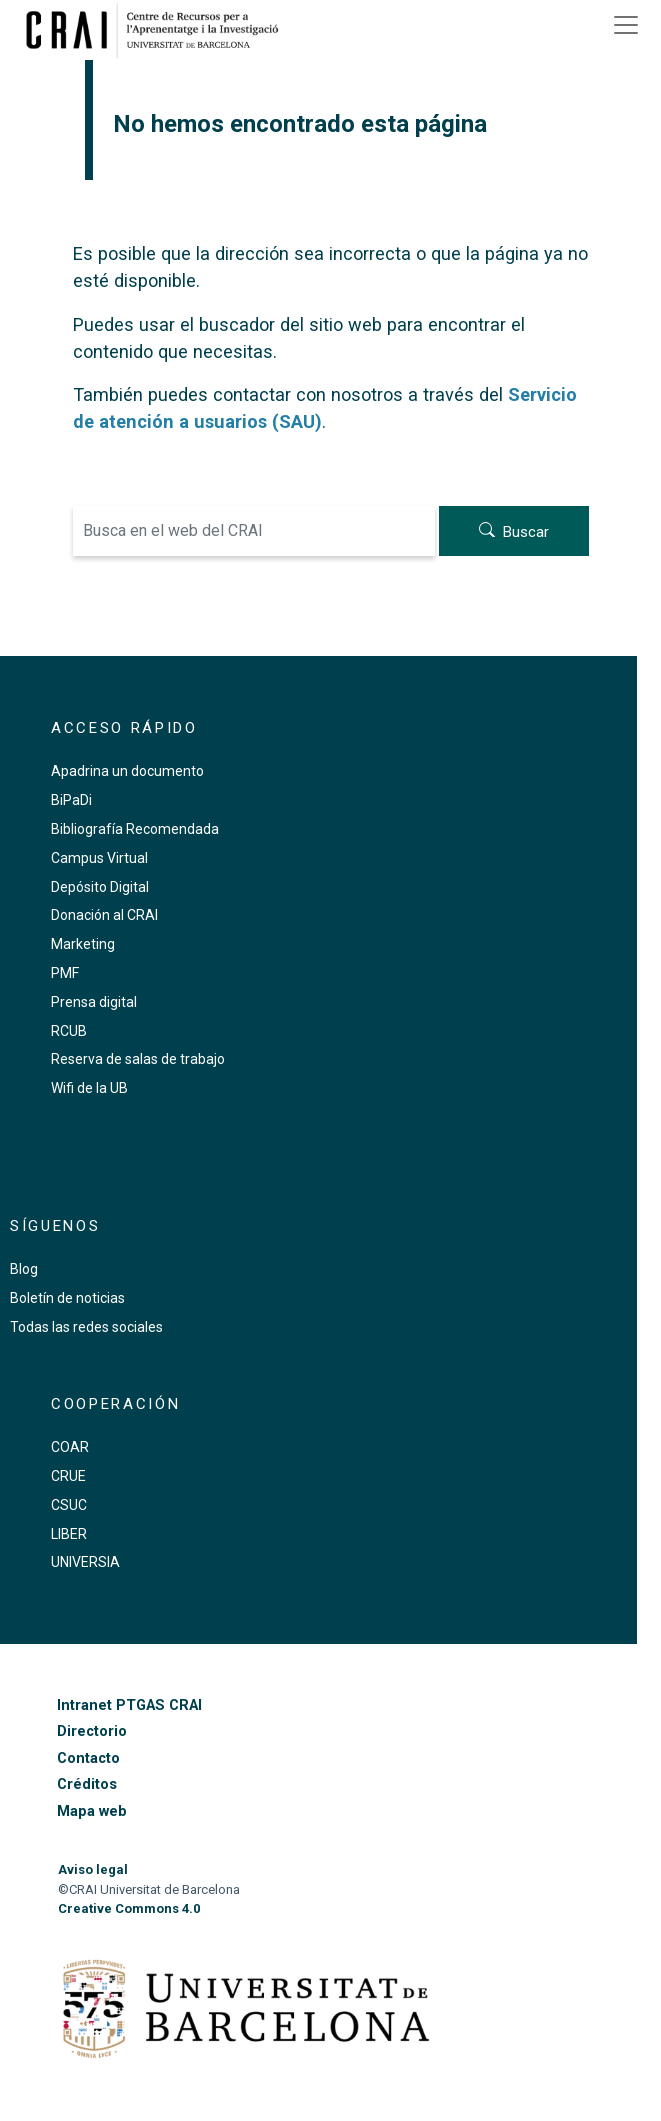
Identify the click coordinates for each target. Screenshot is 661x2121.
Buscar (526, 532)
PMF (65, 973)
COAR (70, 1447)
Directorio (92, 1731)
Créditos (87, 1784)
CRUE (68, 1476)
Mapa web (92, 1811)
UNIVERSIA (85, 1562)
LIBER (69, 1534)
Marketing (83, 944)
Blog (24, 1269)
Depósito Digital (100, 887)
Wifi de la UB (89, 1088)
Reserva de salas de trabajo (138, 1059)
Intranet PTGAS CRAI (129, 1705)
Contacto (88, 1758)
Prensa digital (94, 1002)
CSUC (69, 1505)
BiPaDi (71, 800)
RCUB (69, 1031)
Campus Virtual (99, 858)
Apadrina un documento (127, 771)
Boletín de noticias (67, 1298)
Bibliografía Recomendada (135, 829)
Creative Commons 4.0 (129, 1908)
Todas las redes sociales (86, 1327)
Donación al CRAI (104, 915)
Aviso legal (93, 1869)
